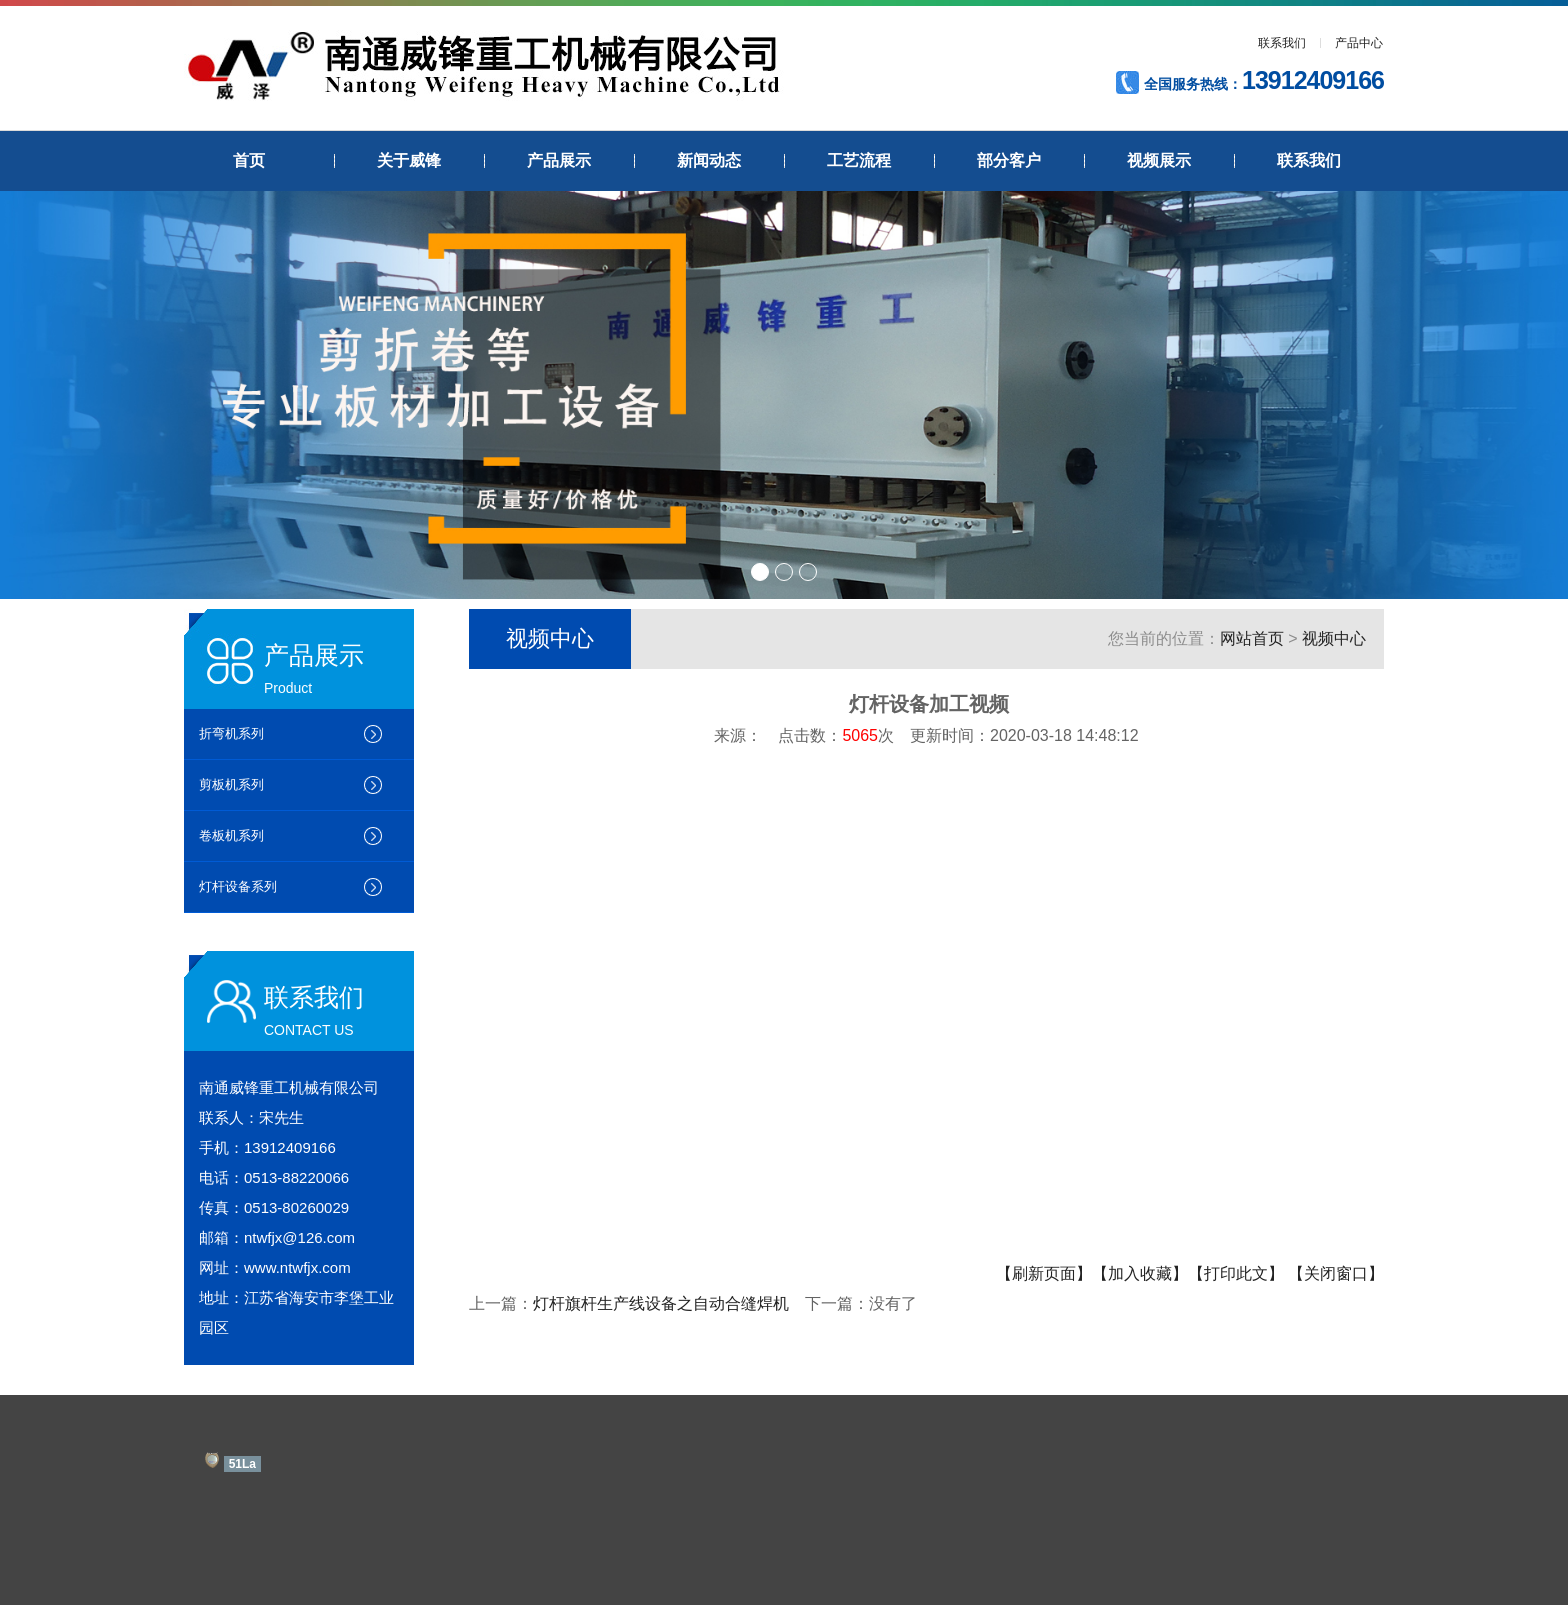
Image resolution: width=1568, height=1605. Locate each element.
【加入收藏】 (1140, 1273)
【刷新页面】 (1044, 1273)
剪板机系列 (231, 784)
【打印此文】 (1236, 1273)
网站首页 (1252, 638)
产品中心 (1359, 43)
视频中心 (1334, 638)
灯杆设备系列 (238, 886)
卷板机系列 (231, 835)
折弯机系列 (231, 733)
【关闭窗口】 (1336, 1273)
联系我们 (1282, 43)
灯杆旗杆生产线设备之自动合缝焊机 (661, 1303)
